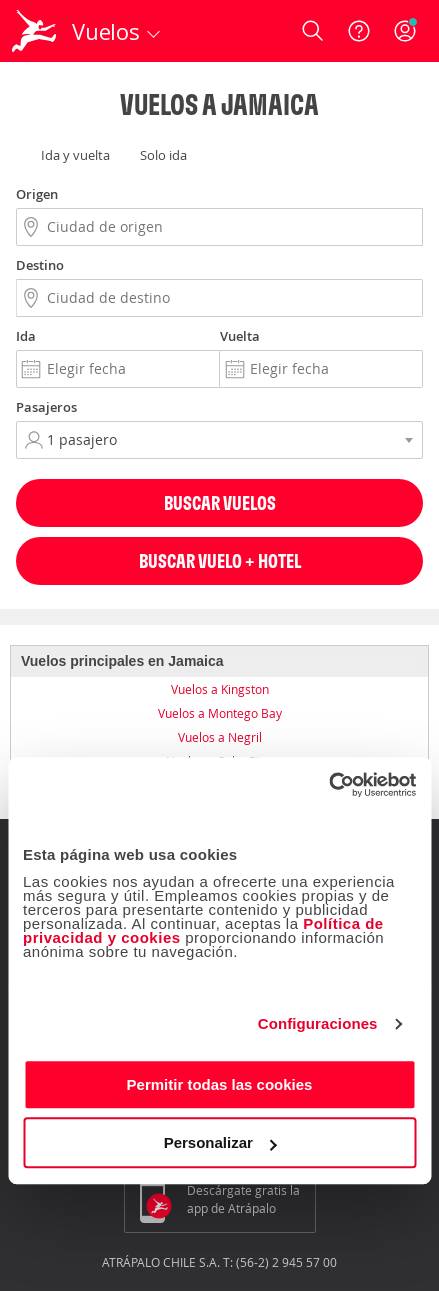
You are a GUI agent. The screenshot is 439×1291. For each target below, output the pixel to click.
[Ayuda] (359, 31)
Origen (37, 194)
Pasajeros (46, 407)
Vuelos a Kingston (220, 689)
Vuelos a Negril (220, 737)
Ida (26, 336)
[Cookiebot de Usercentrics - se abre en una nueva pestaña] (328, 785)
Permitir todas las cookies (220, 1084)
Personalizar (220, 1142)
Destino (40, 265)
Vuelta (240, 336)
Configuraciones (318, 1023)
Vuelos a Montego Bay (220, 713)
